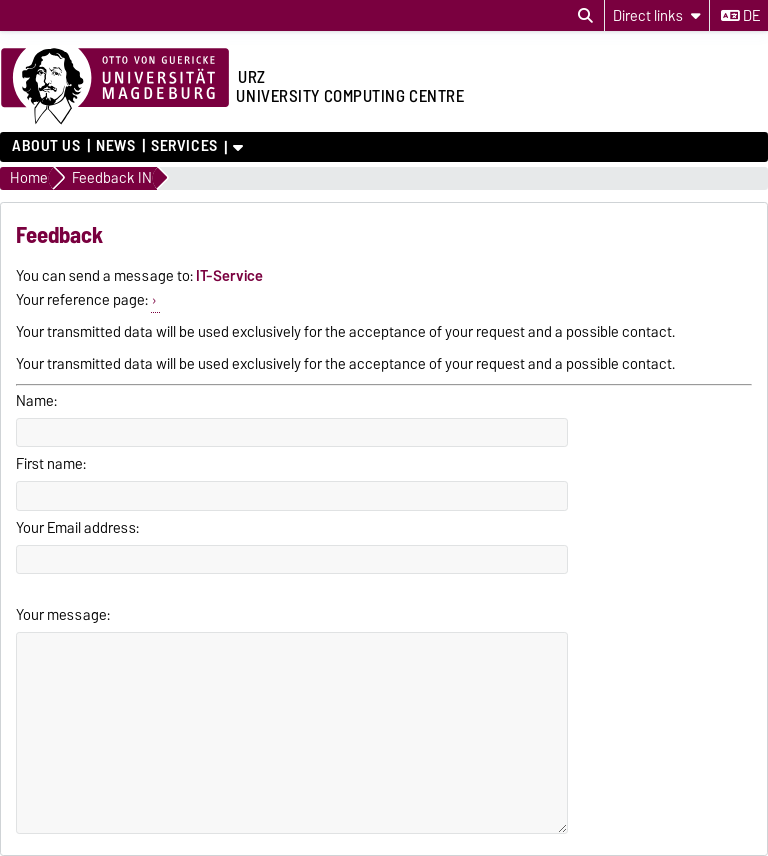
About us (46, 146)
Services (184, 146)
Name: (36, 401)
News (115, 146)
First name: (51, 464)
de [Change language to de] (740, 16)
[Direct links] (657, 15)
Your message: (63, 615)
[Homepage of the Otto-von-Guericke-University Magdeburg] (115, 87)
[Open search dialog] (585, 16)
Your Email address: (77, 528)
